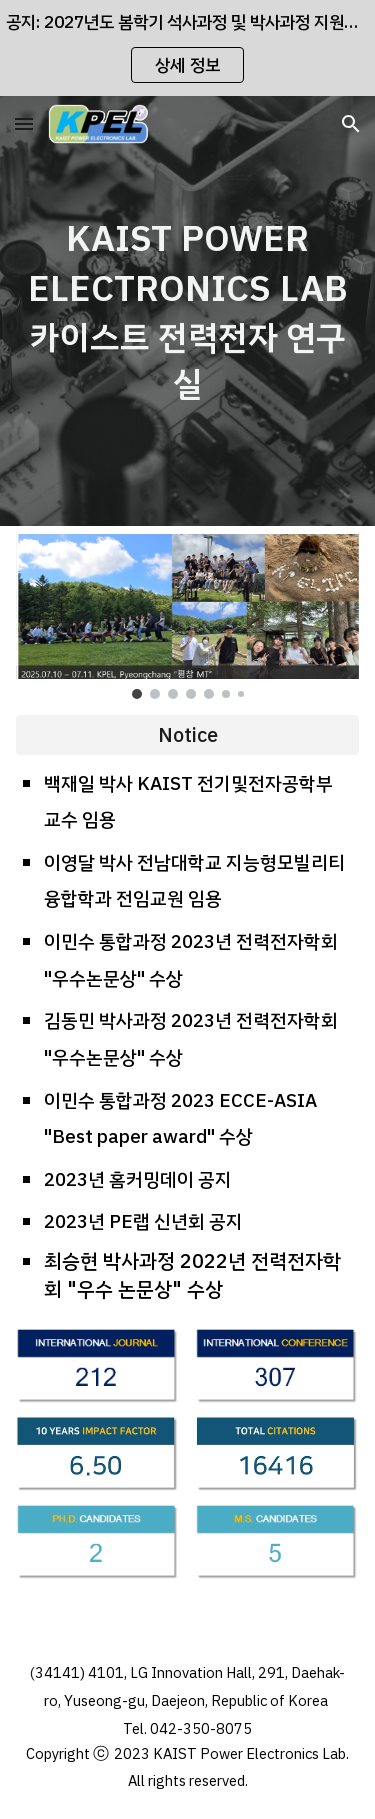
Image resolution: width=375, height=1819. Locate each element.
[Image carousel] (188, 616)
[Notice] (188, 735)
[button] (24, 123)
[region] (187, 48)
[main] (188, 310)
